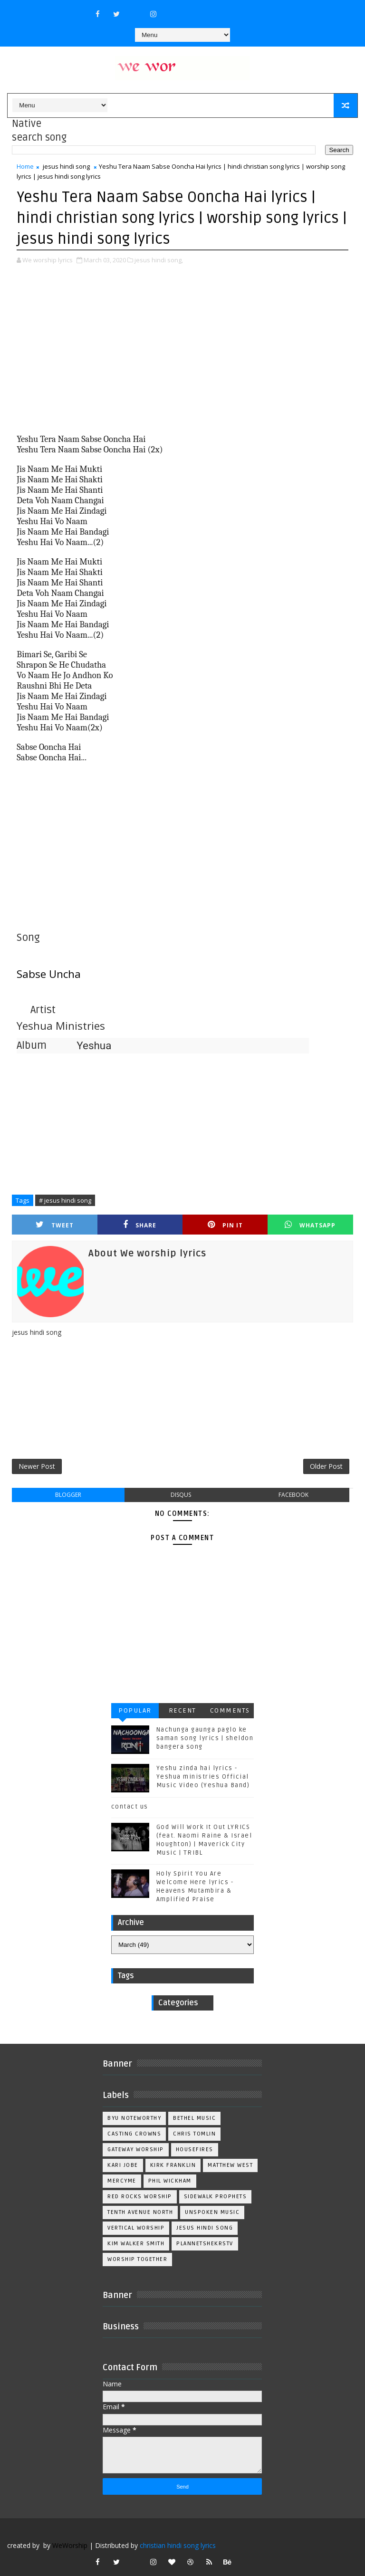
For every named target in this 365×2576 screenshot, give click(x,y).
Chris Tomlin (194, 2133)
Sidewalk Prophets (215, 2196)
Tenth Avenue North (140, 2212)
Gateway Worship (135, 2149)
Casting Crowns (134, 2133)
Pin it (225, 1224)
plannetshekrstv (204, 2243)
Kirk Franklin (173, 2165)
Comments (230, 1710)
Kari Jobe (122, 2165)
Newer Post (37, 1466)
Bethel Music (194, 2118)
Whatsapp (310, 1224)
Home (25, 166)
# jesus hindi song (65, 1200)
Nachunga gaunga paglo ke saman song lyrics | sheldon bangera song (205, 1738)
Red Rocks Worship (139, 2196)
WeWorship (69, 2545)
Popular (135, 1710)
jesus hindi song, (158, 260)
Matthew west (230, 2165)
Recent (182, 1710)
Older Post (326, 1466)
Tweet (55, 1224)
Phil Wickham (170, 2180)
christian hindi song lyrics (178, 2545)
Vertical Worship (135, 2227)
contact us (129, 1806)
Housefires (194, 2149)
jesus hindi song (66, 166)
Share (139, 1224)
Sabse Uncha (49, 974)
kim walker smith (135, 2243)
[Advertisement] (182, 345)
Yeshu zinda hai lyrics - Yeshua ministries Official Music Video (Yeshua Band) (203, 1776)
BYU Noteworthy (134, 2118)
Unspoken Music (212, 2212)
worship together (137, 2259)
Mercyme (121, 2180)
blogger (68, 1495)
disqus (181, 1495)
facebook (293, 1495)
